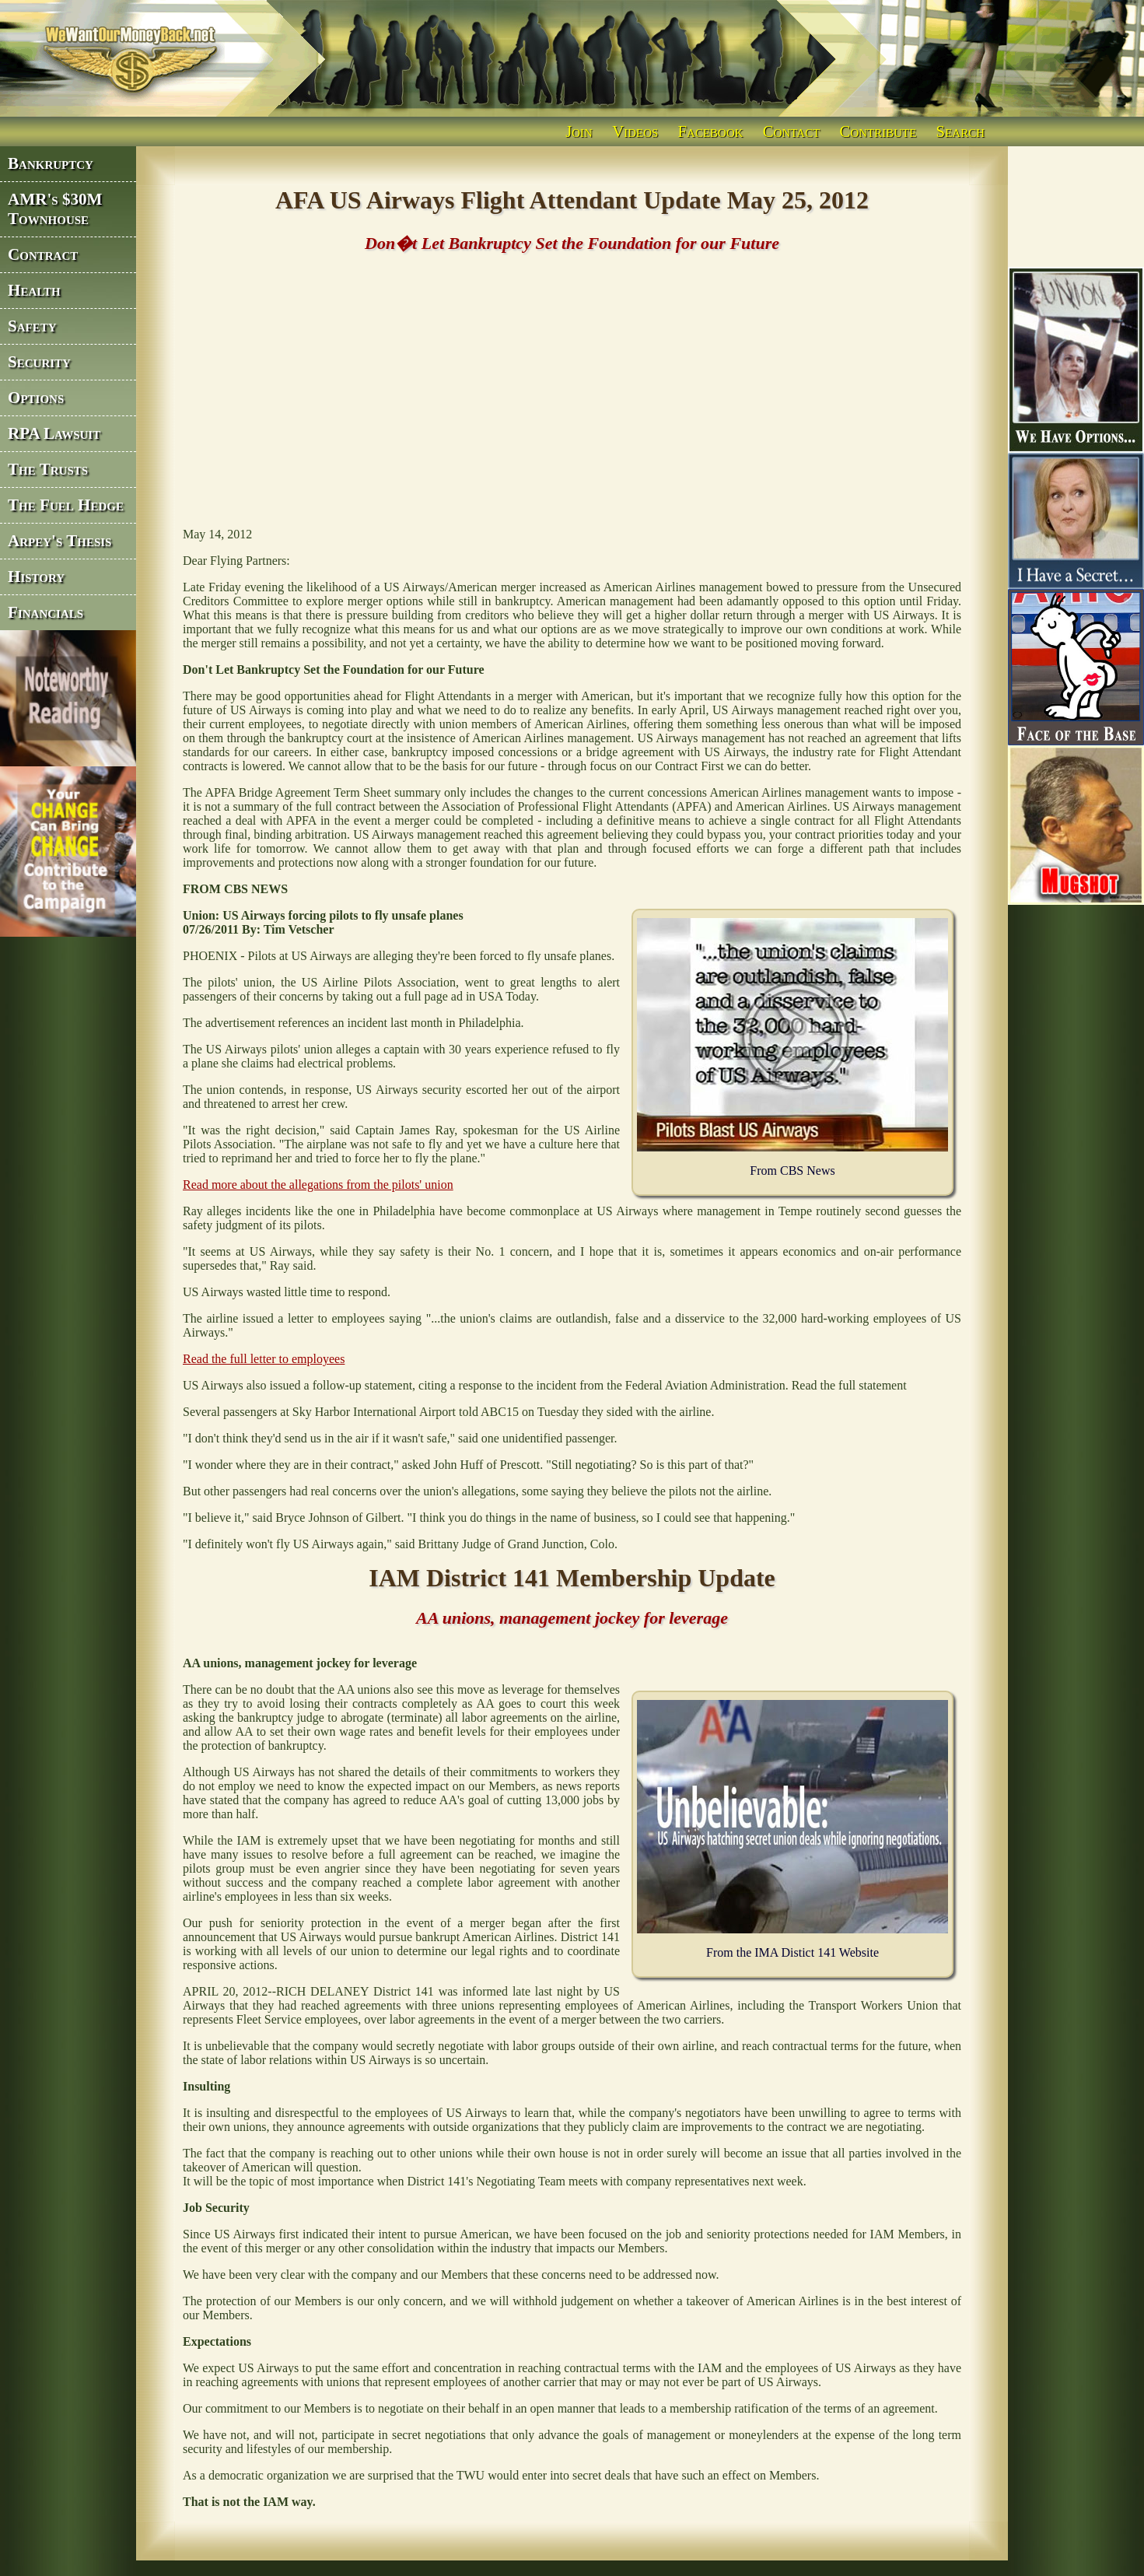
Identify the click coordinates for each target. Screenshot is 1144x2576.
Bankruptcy (50, 163)
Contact (791, 131)
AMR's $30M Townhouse (55, 209)
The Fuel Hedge (66, 505)
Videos (635, 131)
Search (960, 131)
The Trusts (48, 469)
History (36, 576)
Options (36, 397)
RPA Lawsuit (54, 433)
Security (39, 361)
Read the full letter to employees (264, 1358)
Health (34, 290)
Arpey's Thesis (59, 540)
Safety (32, 326)
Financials (45, 612)
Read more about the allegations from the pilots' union (318, 1184)
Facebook (710, 131)
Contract (43, 254)
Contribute (878, 131)
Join (579, 131)
